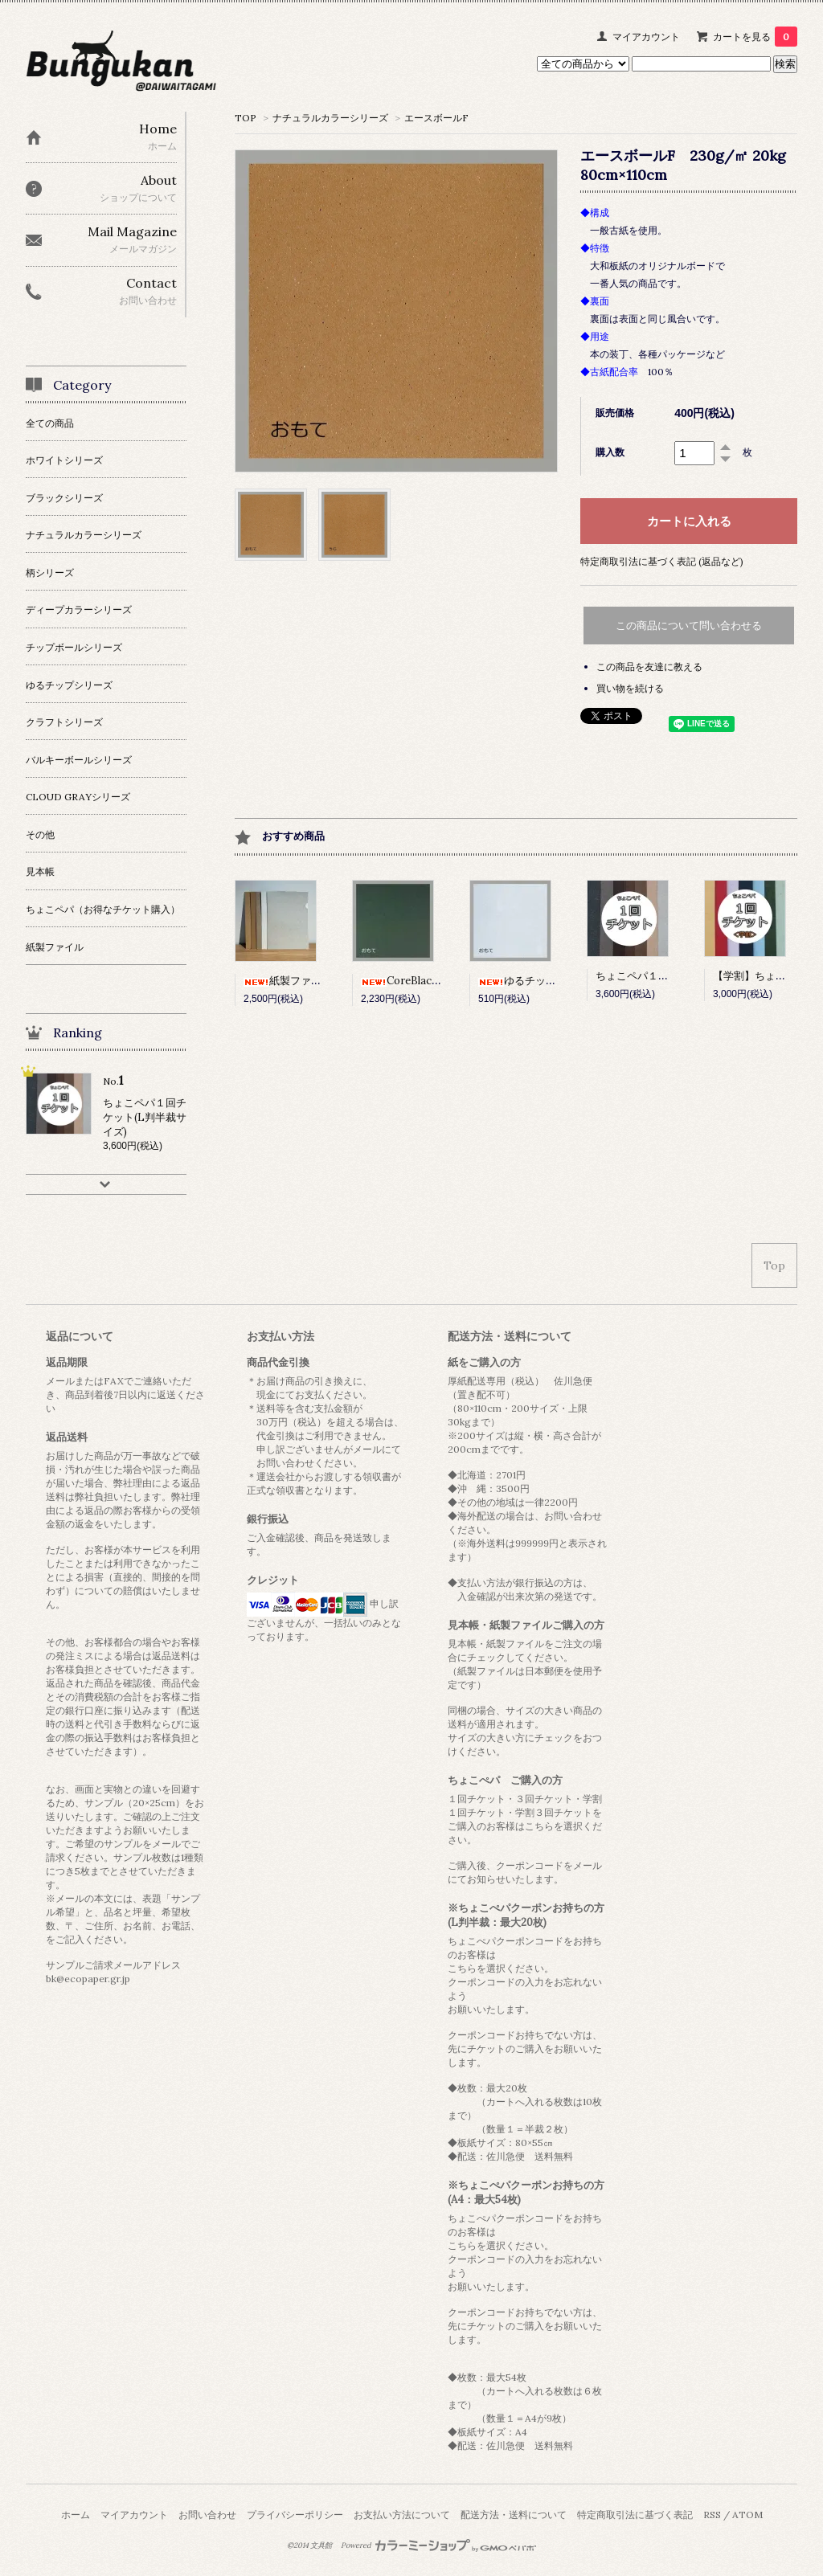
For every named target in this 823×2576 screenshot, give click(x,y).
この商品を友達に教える (649, 666)
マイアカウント (646, 37)
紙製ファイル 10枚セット (315, 980)
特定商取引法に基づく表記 (635, 2515)
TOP (245, 118)
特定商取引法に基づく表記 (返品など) (661, 561)
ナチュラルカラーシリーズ (330, 118)
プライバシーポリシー (295, 2515)
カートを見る (755, 37)
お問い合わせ (207, 2515)
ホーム (75, 2515)
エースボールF (436, 118)
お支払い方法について (402, 2515)
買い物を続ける (630, 688)
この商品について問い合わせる (689, 625)
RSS (712, 2515)
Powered (438, 2545)
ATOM (747, 2515)
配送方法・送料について (514, 2515)
